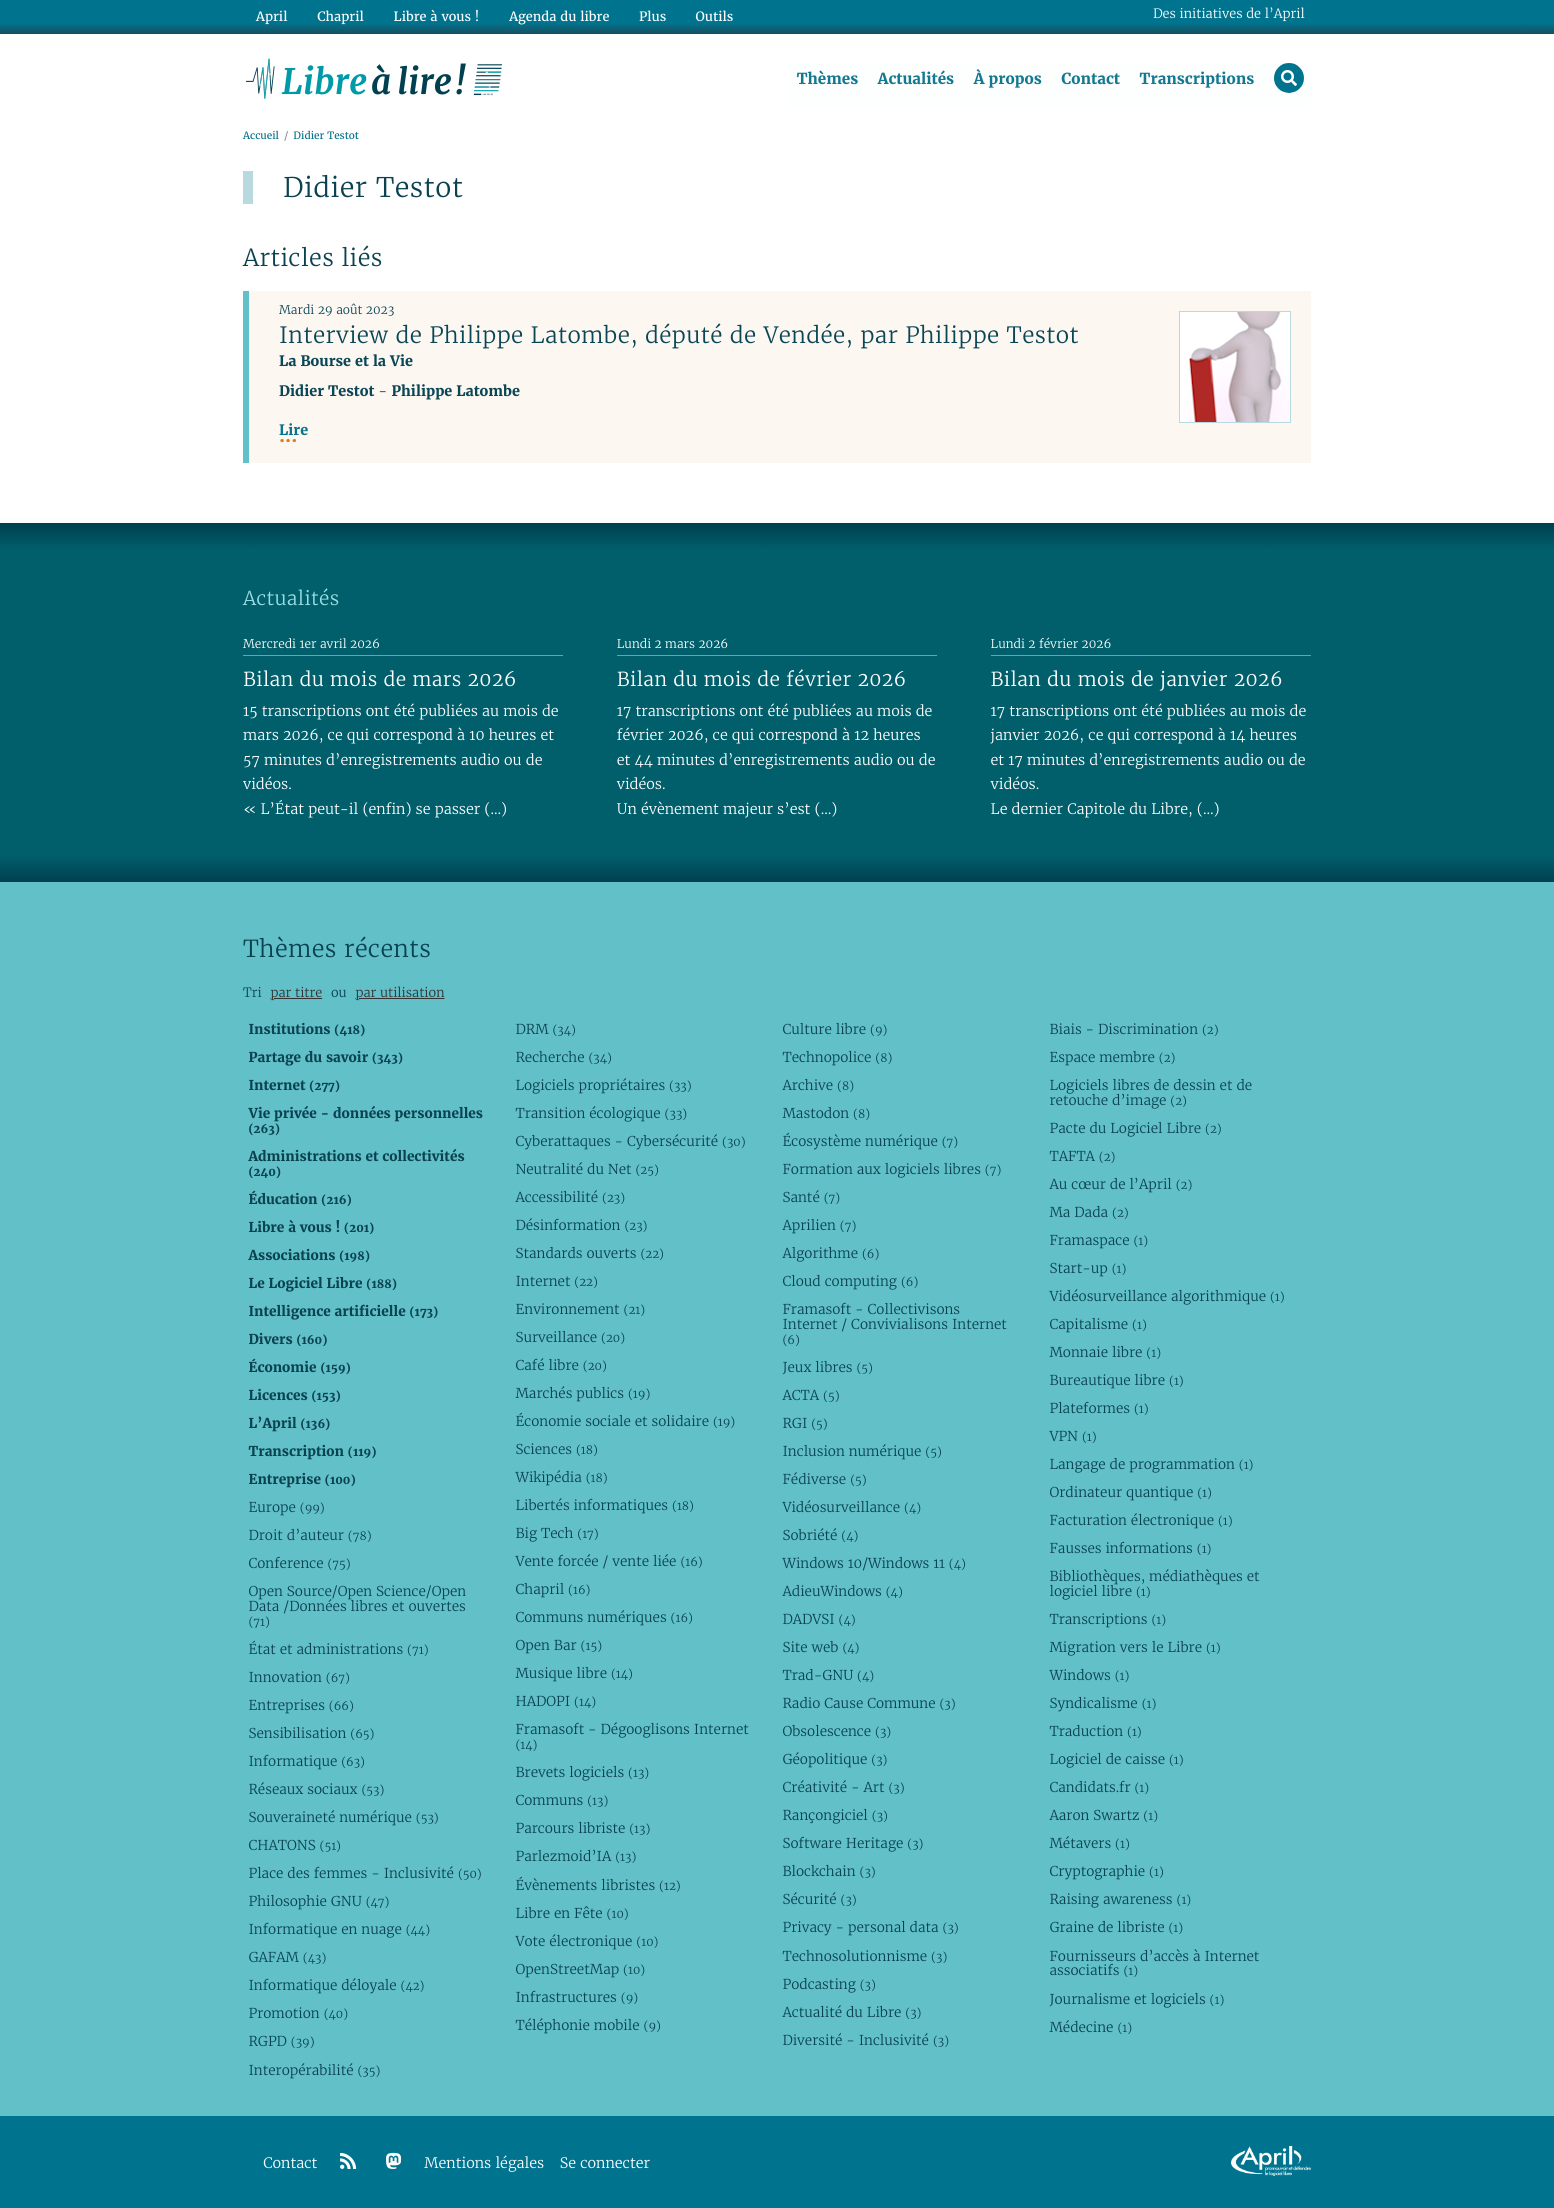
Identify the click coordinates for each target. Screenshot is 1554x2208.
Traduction (1095, 1731)
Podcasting (828, 1984)
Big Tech (556, 1533)
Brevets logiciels (582, 1773)
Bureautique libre (1116, 1380)
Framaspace (1098, 1240)
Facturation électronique (1140, 1520)
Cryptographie (1106, 1872)
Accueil (261, 136)
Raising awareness (1120, 1900)
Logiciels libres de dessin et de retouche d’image (1150, 1092)
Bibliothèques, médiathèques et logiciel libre (1154, 1583)
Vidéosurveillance (851, 1507)
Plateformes (1098, 1408)
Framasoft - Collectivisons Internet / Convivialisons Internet (894, 1324)
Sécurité (819, 1900)
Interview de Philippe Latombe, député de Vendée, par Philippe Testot (679, 335)
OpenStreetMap (580, 1969)
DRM (545, 1029)
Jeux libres (827, 1367)
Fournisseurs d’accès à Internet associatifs (1154, 1963)
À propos (1007, 79)
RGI (804, 1423)
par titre (296, 992)
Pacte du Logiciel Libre (1135, 1128)
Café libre (560, 1365)
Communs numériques (603, 1617)
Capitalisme (1097, 1324)
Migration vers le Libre (1134, 1647)
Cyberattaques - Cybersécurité (630, 1141)
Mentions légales (484, 2163)
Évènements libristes (597, 1885)
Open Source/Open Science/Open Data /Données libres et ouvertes (357, 1606)
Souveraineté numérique (343, 1817)
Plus (650, 16)
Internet (556, 1281)
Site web (820, 1647)
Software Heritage (852, 1844)
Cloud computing (850, 1281)
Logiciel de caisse (1116, 1760)
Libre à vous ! (435, 16)
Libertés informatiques (604, 1505)
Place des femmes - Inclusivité (364, 1874)
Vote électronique (586, 1941)
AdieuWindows (842, 1591)
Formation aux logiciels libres (891, 1169)
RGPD (281, 2042)
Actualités (915, 79)
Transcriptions (1196, 79)
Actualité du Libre (851, 2012)
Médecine (1090, 2027)
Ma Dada (1088, 1212)
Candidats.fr (1099, 1788)
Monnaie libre (1105, 1352)
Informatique (306, 1761)
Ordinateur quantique (1130, 1492)
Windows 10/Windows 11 (873, 1563)
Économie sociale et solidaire (625, 1421)
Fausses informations (1130, 1548)
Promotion (298, 2014)
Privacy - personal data (870, 1928)
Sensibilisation (311, 1733)
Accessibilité (570, 1197)
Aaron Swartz (1103, 1816)
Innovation (298, 1677)
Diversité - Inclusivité (865, 2040)
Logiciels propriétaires (603, 1085)
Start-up (1087, 1268)
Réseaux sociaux (316, 1789)
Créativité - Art (843, 1788)
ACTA (810, 1395)
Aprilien (819, 1225)
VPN (1072, 1436)
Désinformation (581, 1225)
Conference (299, 1563)
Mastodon (826, 1113)
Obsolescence (836, 1731)
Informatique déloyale (336, 1986)
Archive (818, 1085)
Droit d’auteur (309, 1535)
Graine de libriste (1116, 1928)
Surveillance (570, 1337)
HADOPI (555, 1702)
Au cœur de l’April (1120, 1184)
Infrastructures (576, 1997)
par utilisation (399, 992)
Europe (286, 1507)
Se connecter (605, 2163)
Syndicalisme (1102, 1703)
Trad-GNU (828, 1675)
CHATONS (294, 1845)
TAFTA (1082, 1156)
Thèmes (827, 79)
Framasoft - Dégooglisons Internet (631, 1737)
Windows (1089, 1675)
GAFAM (287, 1958)
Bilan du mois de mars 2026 (380, 679)
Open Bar (558, 1646)
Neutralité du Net (586, 1169)
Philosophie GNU (318, 1902)
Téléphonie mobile (587, 2025)
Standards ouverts (589, 1253)
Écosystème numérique (870, 1141)
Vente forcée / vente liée (608, 1561)
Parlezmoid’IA (575, 1857)
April (271, 16)
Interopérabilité (314, 2070)
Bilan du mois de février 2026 (762, 679)
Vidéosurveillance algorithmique (1166, 1296)
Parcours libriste (582, 1829)
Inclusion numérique (861, 1451)
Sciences (556, 1449)
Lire (293, 430)
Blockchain (828, 1872)
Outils (713, 16)
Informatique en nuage (339, 1930)
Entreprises (300, 1705)
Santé (811, 1197)
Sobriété (820, 1535)
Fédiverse (824, 1479)
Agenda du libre (557, 16)
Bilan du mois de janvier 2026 (1137, 679)
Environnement (580, 1309)
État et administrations (338, 1649)
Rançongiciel (835, 1816)
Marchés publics (582, 1393)
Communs (561, 1801)
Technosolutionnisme (864, 1956)
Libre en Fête (571, 1913)
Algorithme (830, 1253)
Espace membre (1112, 1057)
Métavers (1089, 1844)
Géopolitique (834, 1760)
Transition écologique (601, 1113)
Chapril (552, 1589)
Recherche (563, 1057)
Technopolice (837, 1057)
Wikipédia (561, 1477)
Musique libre (574, 1674)
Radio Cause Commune (868, 1703)
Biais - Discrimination (1133, 1029)
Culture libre (834, 1029)
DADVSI (818, 1619)
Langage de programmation (1151, 1464)
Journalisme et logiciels (1136, 1999)
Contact (1090, 79)
